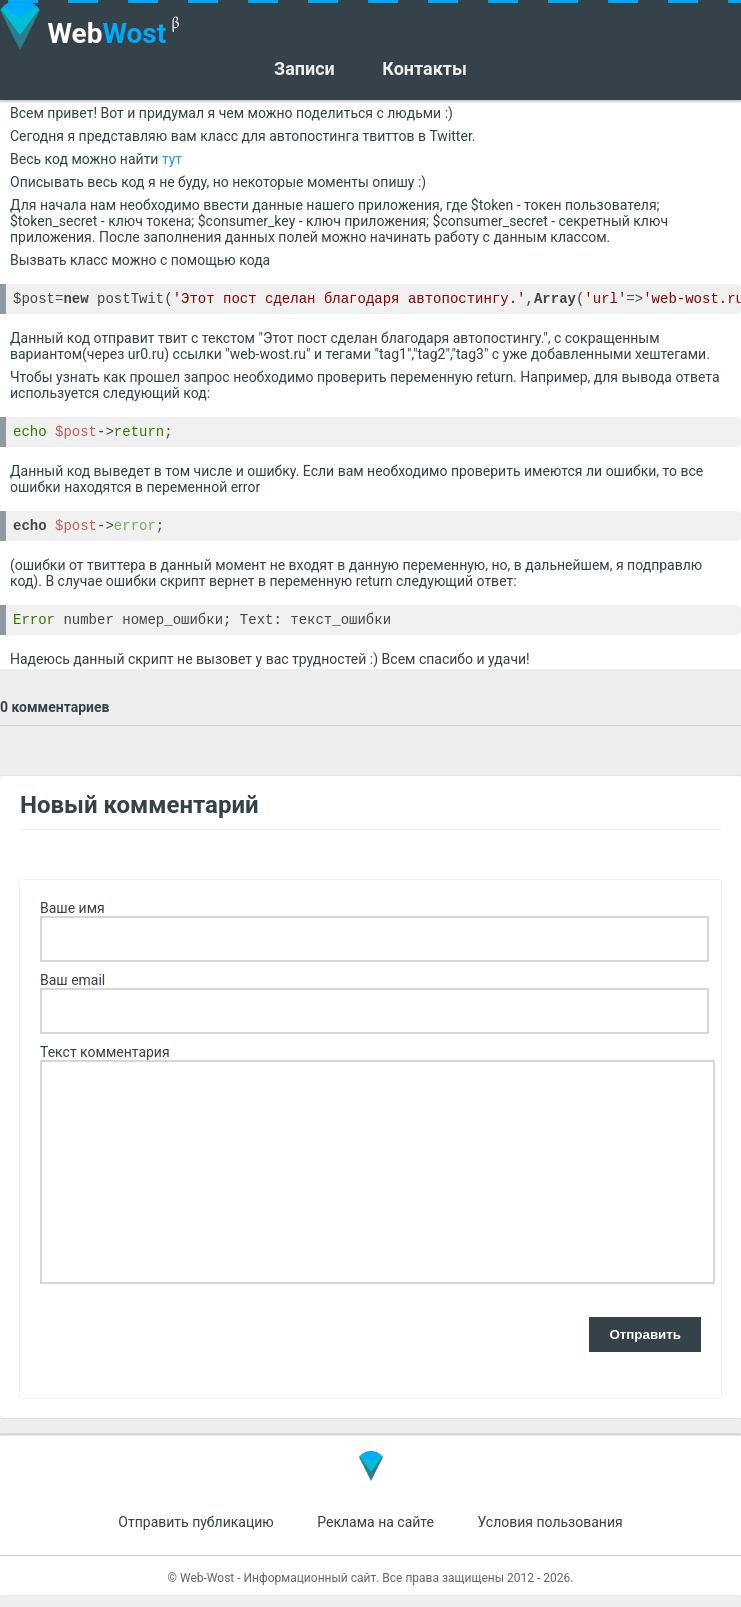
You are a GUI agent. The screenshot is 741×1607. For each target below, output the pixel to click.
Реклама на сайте (375, 1534)
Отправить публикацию (195, 1534)
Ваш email (72, 992)
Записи (304, 69)
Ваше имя (72, 920)
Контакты (424, 69)
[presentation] (192, 1348)
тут (172, 159)
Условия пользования (549, 1534)
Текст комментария (105, 1064)
